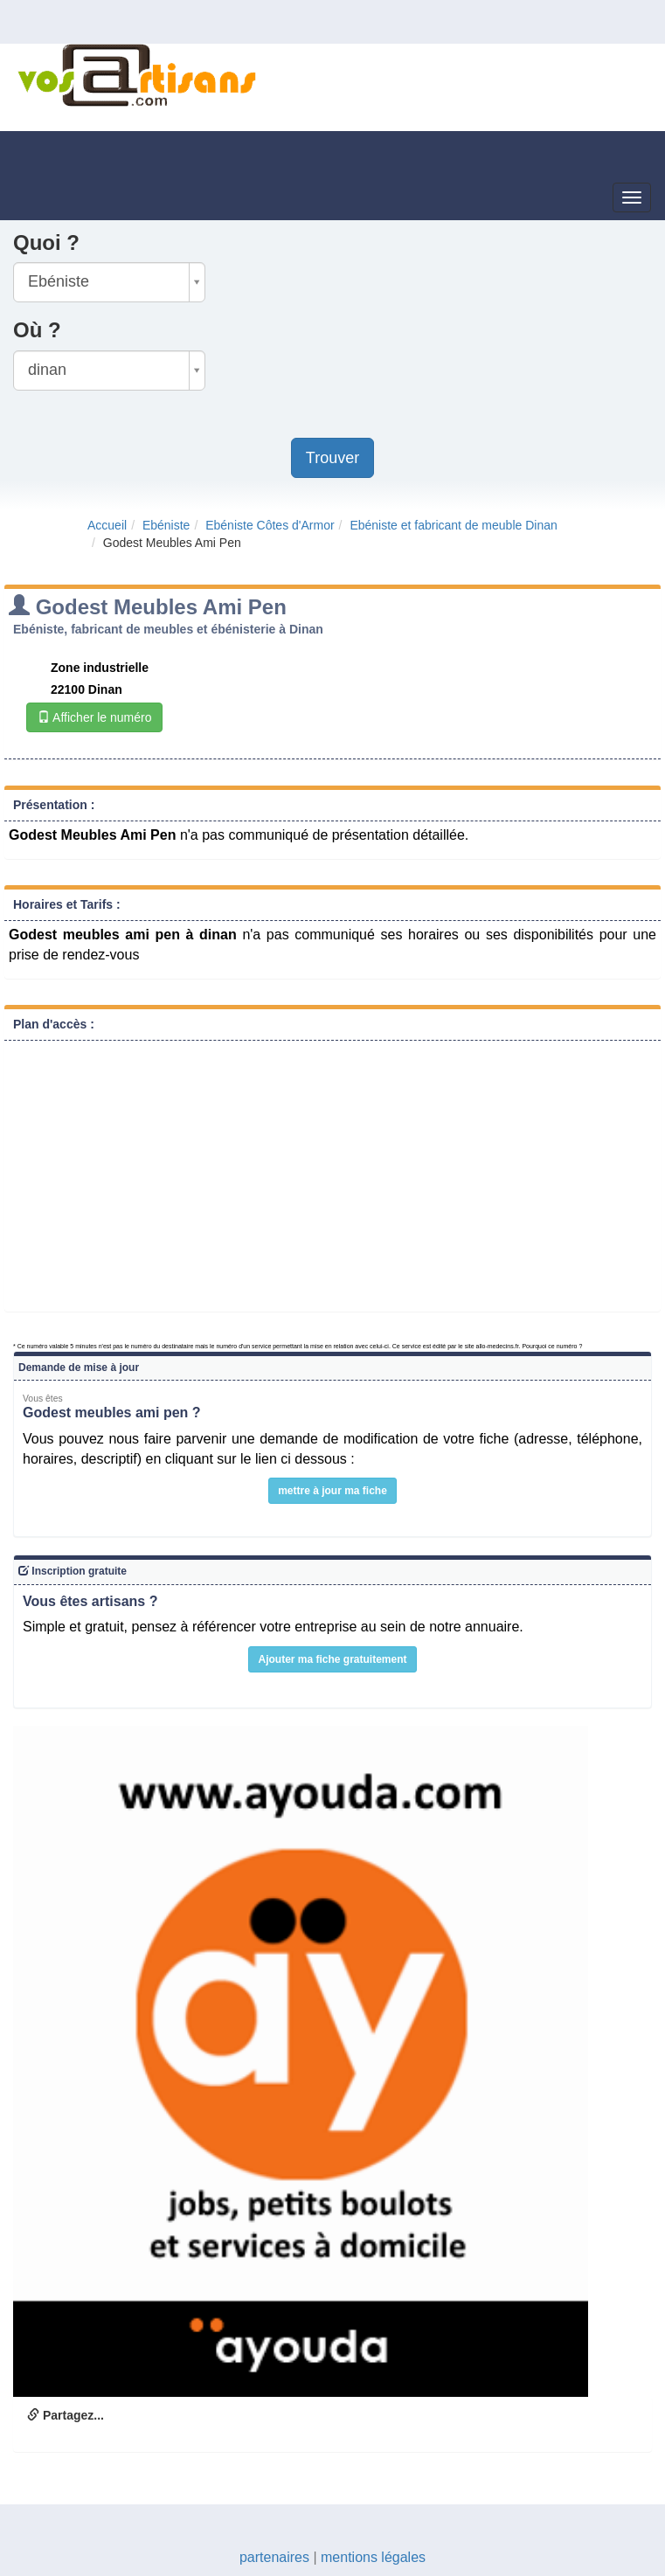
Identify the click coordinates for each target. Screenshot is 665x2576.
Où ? (37, 330)
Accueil (107, 525)
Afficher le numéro (94, 717)
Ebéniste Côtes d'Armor (269, 525)
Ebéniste (166, 525)
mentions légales (373, 2557)
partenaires (274, 2557)
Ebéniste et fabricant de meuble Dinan (453, 525)
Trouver (332, 458)
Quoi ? (46, 242)
